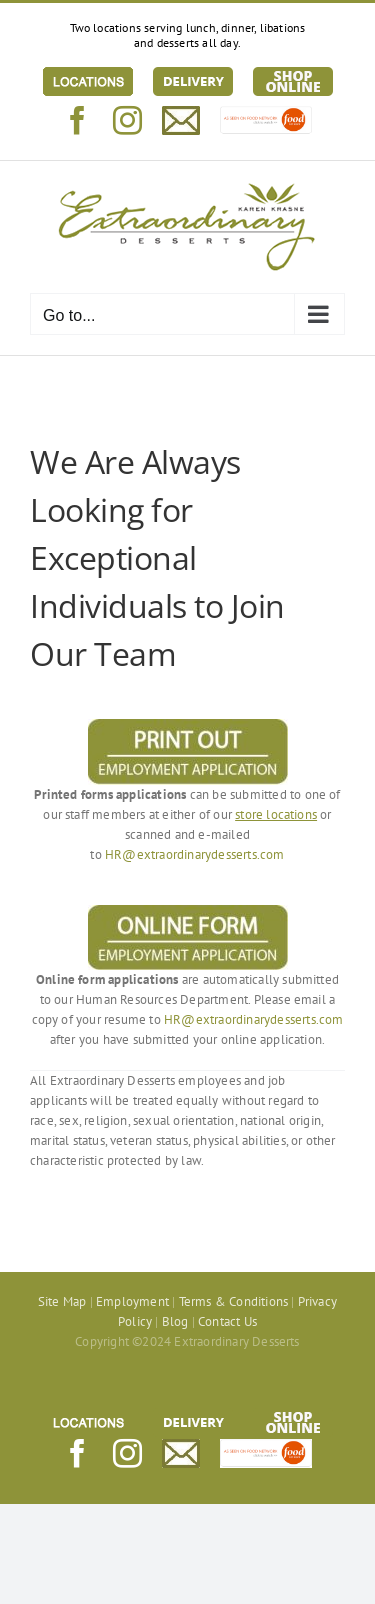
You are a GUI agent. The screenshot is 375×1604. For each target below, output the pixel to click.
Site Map (62, 1301)
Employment (132, 1301)
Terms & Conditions (234, 1301)
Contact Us (227, 1321)
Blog (175, 1321)
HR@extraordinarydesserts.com (194, 854)
